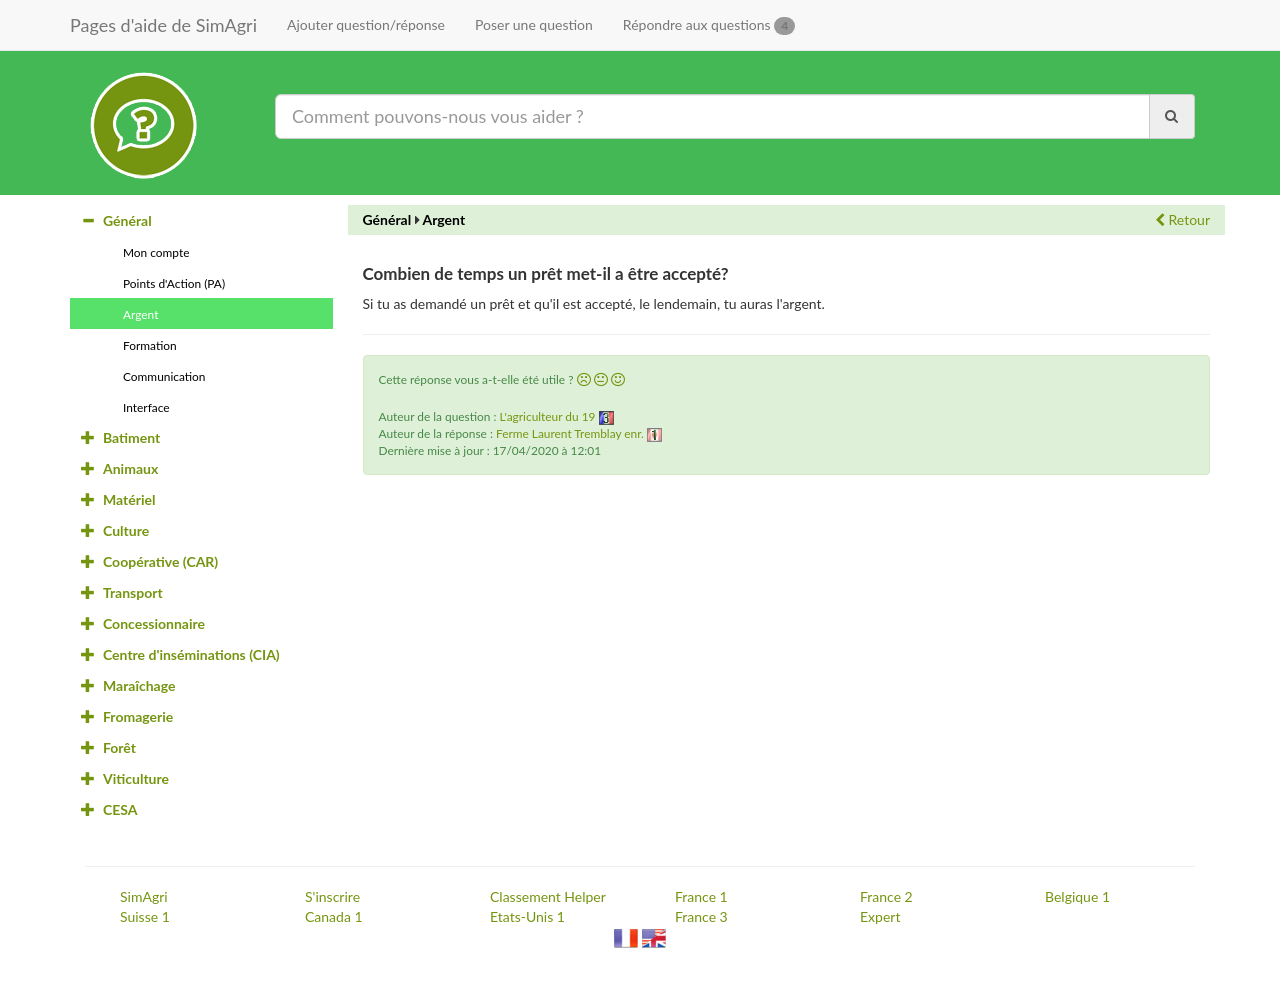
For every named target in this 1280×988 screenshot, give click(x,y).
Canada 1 (334, 916)
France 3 (701, 916)
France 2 (886, 896)
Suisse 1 (145, 916)
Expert (880, 916)
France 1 (701, 896)
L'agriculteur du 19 (548, 416)
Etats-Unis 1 (527, 916)
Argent (444, 219)
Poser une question (534, 24)
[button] (584, 379)
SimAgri (144, 896)
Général (387, 219)
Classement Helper (548, 896)
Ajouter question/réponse (366, 24)
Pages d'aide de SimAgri (163, 25)
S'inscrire (332, 896)
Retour (1182, 219)
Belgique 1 (1077, 896)
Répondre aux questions (709, 25)
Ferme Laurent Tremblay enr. (570, 433)
